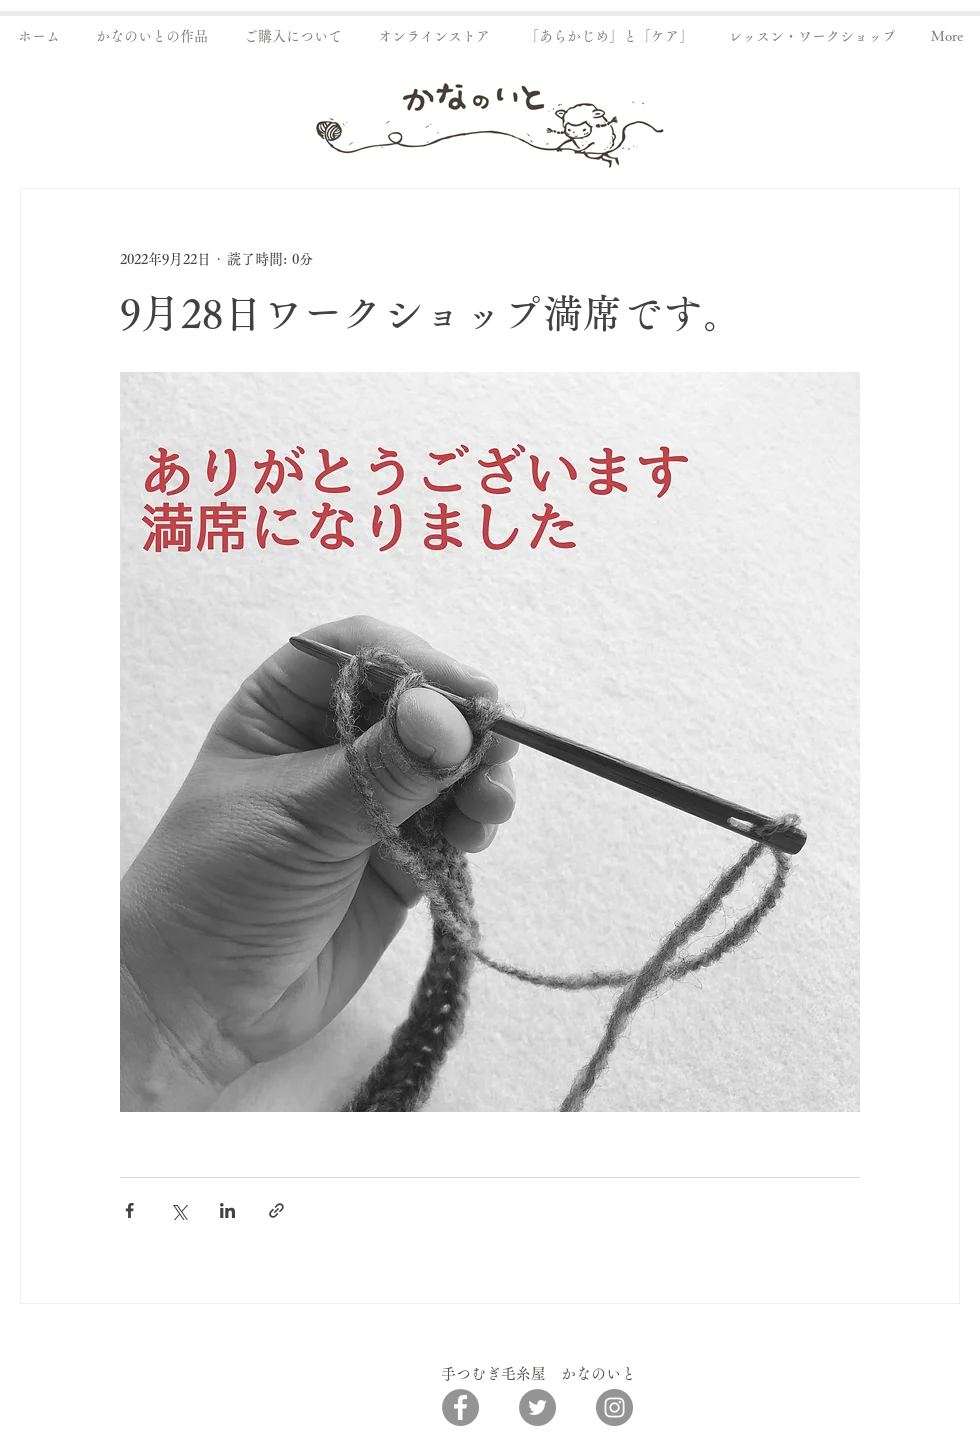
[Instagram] (614, 1407)
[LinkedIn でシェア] (227, 1210)
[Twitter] (537, 1407)
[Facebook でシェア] (129, 1210)
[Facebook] (460, 1407)
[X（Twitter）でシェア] (178, 1210)
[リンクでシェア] (276, 1210)
